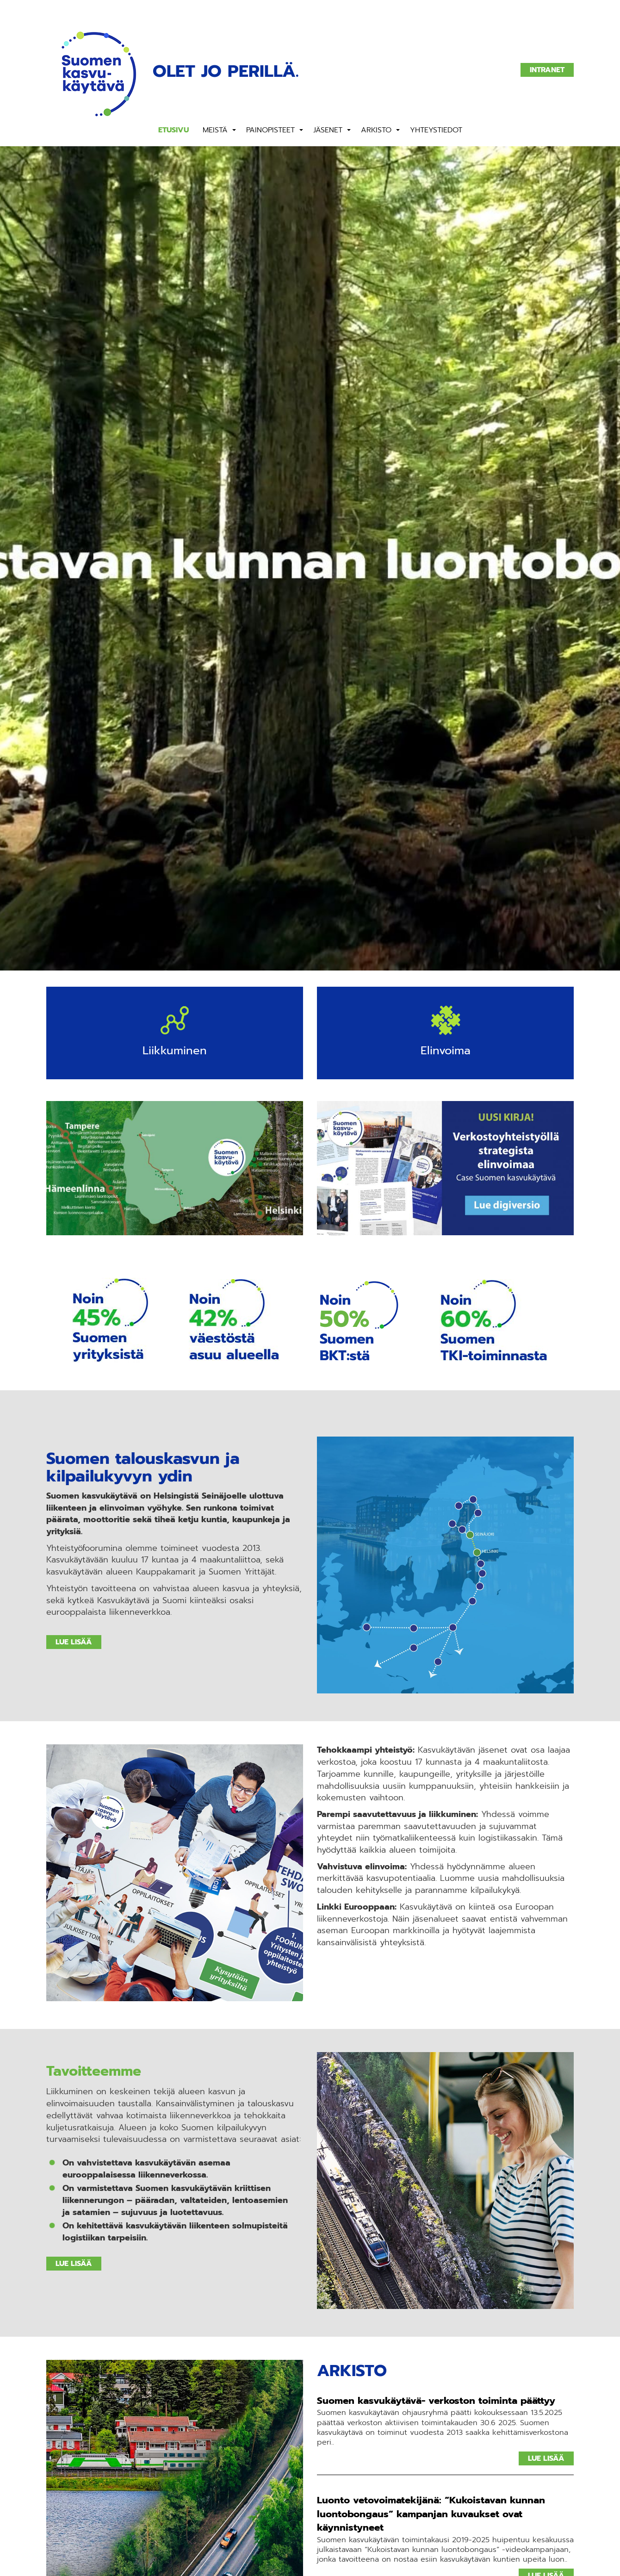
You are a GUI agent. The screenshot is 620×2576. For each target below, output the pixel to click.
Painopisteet (270, 130)
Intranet (547, 69)
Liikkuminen (175, 1051)
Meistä (215, 130)
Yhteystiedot (436, 130)
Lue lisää (74, 1643)
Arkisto (376, 130)
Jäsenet (327, 130)
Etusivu (173, 130)
